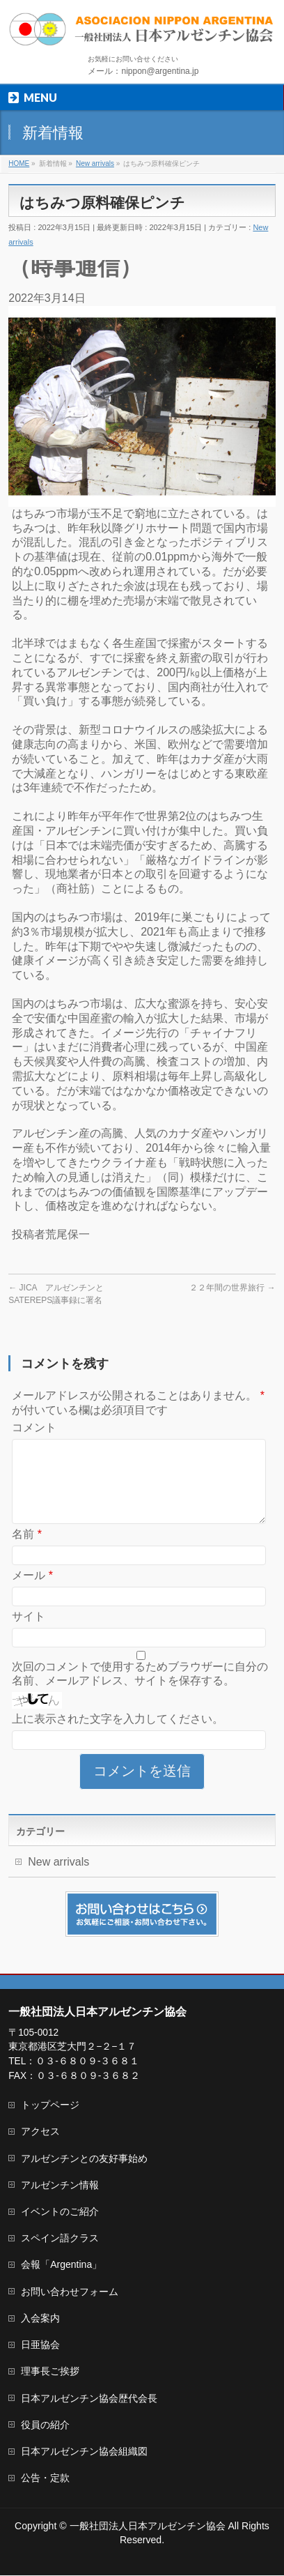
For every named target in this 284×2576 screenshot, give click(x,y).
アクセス (40, 2131)
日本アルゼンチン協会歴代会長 (89, 2398)
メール (32, 1592)
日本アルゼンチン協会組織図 (84, 2451)
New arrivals (58, 1878)
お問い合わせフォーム (69, 2292)
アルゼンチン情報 (60, 2185)
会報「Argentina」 (61, 2265)
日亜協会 (40, 2345)
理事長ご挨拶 (50, 2371)
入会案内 (40, 2318)
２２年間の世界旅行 (232, 1288)
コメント (34, 1427)
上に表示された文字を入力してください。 (117, 1736)
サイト (28, 1633)
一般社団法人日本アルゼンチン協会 (148, 2526)
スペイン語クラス (60, 2238)
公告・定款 (45, 2478)
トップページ (50, 2105)
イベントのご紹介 (60, 2212)
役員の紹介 (45, 2425)
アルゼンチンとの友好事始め (84, 2159)
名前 (27, 1551)
